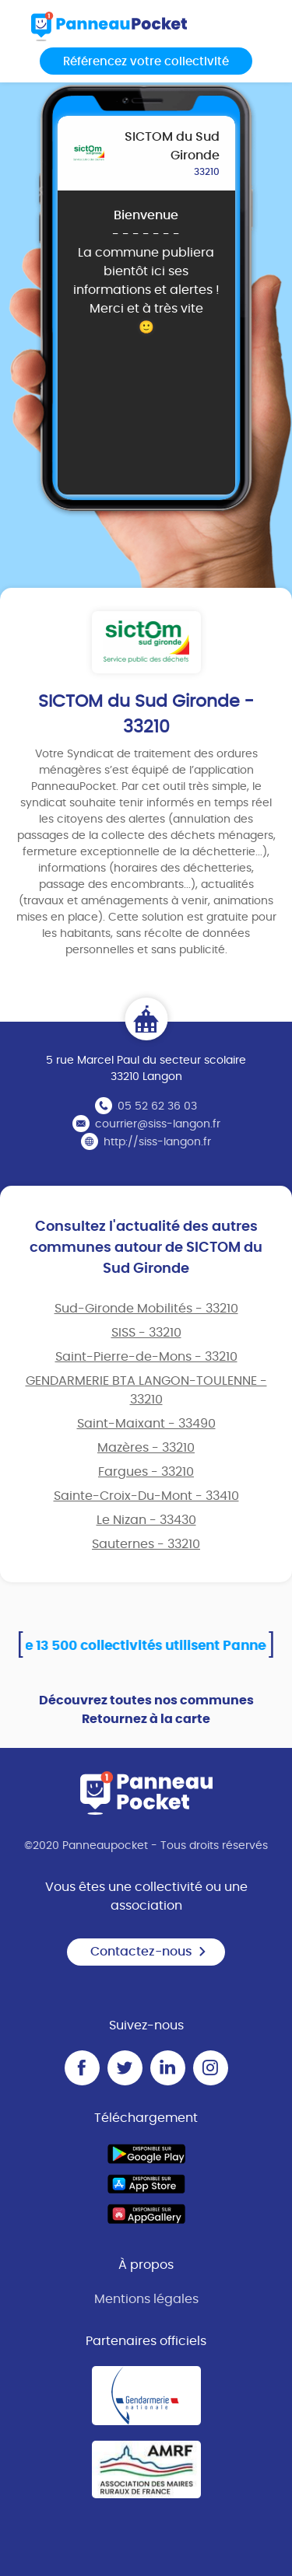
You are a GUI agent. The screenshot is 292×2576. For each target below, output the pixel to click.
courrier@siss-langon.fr (157, 1124)
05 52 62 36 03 (157, 1106)
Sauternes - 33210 (146, 1544)
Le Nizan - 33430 (146, 1520)
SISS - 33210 (146, 1332)
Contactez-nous (148, 1951)
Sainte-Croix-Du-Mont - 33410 (146, 1496)
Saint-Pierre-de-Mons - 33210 (146, 1357)
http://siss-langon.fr (157, 1142)
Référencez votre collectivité (146, 62)
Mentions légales (146, 2299)
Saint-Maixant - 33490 (146, 1423)
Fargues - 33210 (146, 1472)
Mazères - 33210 (146, 1448)
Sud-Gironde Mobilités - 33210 (146, 1308)
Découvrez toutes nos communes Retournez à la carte (146, 1709)
